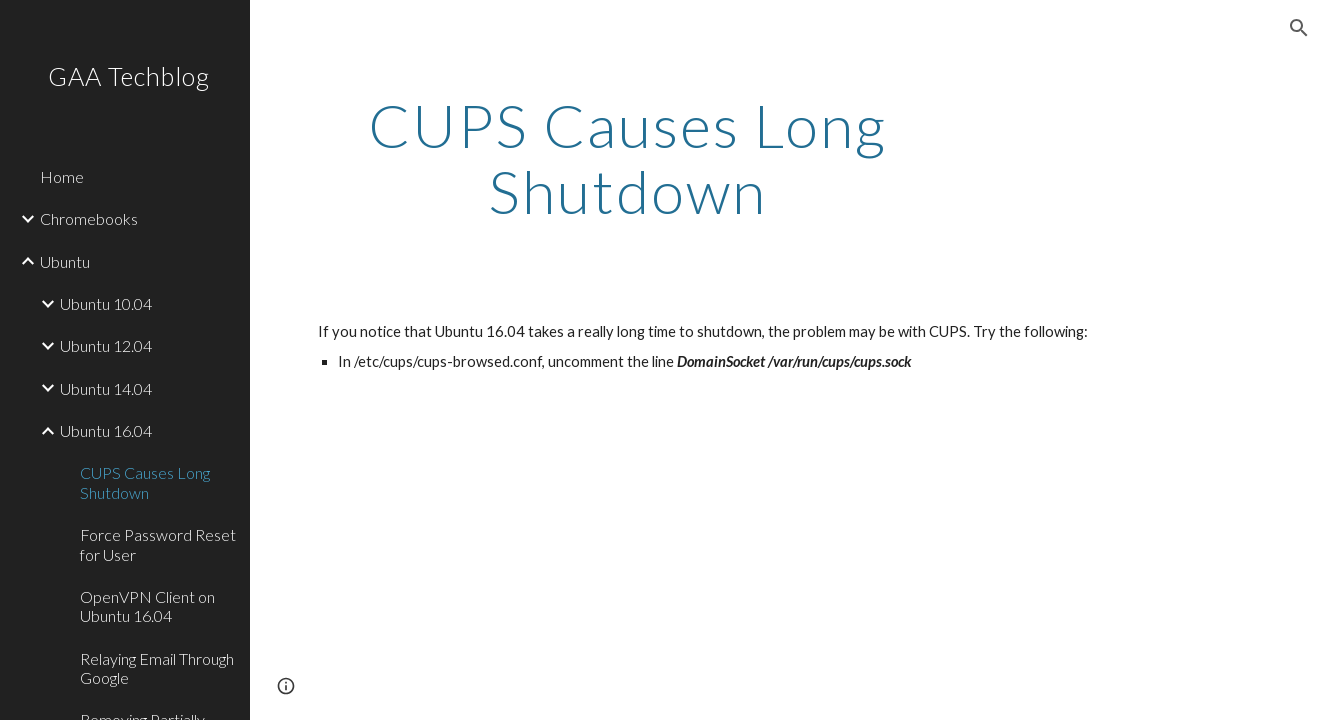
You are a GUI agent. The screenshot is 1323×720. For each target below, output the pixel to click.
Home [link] (62, 176)
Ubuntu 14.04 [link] (106, 388)
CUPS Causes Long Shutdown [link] (145, 482)
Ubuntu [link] (65, 261)
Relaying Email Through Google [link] (157, 668)
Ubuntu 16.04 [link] (106, 430)
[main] (627, 158)
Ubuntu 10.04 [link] (106, 303)
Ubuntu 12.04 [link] (106, 345)
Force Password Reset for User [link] (158, 544)
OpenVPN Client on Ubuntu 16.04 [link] (147, 606)
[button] (1299, 28)
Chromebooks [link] (89, 218)
